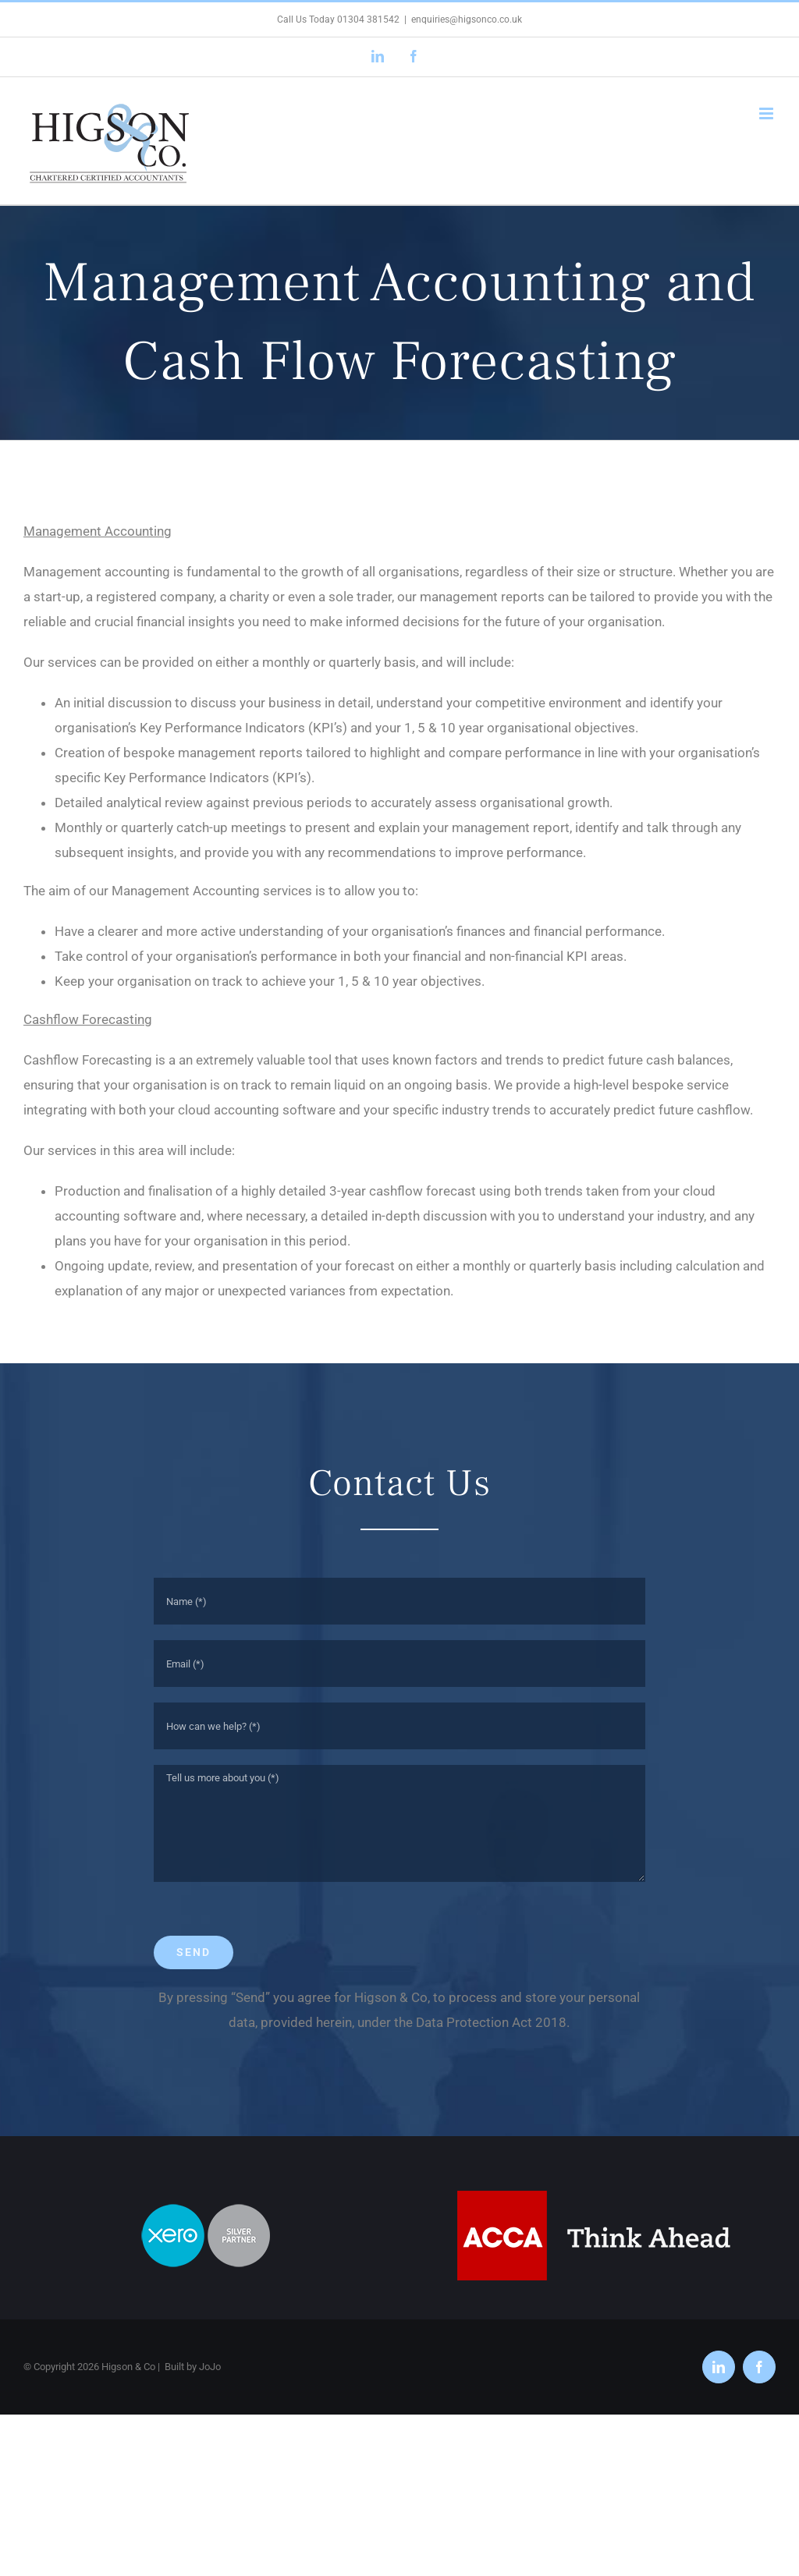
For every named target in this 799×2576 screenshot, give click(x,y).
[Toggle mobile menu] (767, 113)
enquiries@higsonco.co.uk (466, 19)
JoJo (210, 2366)
